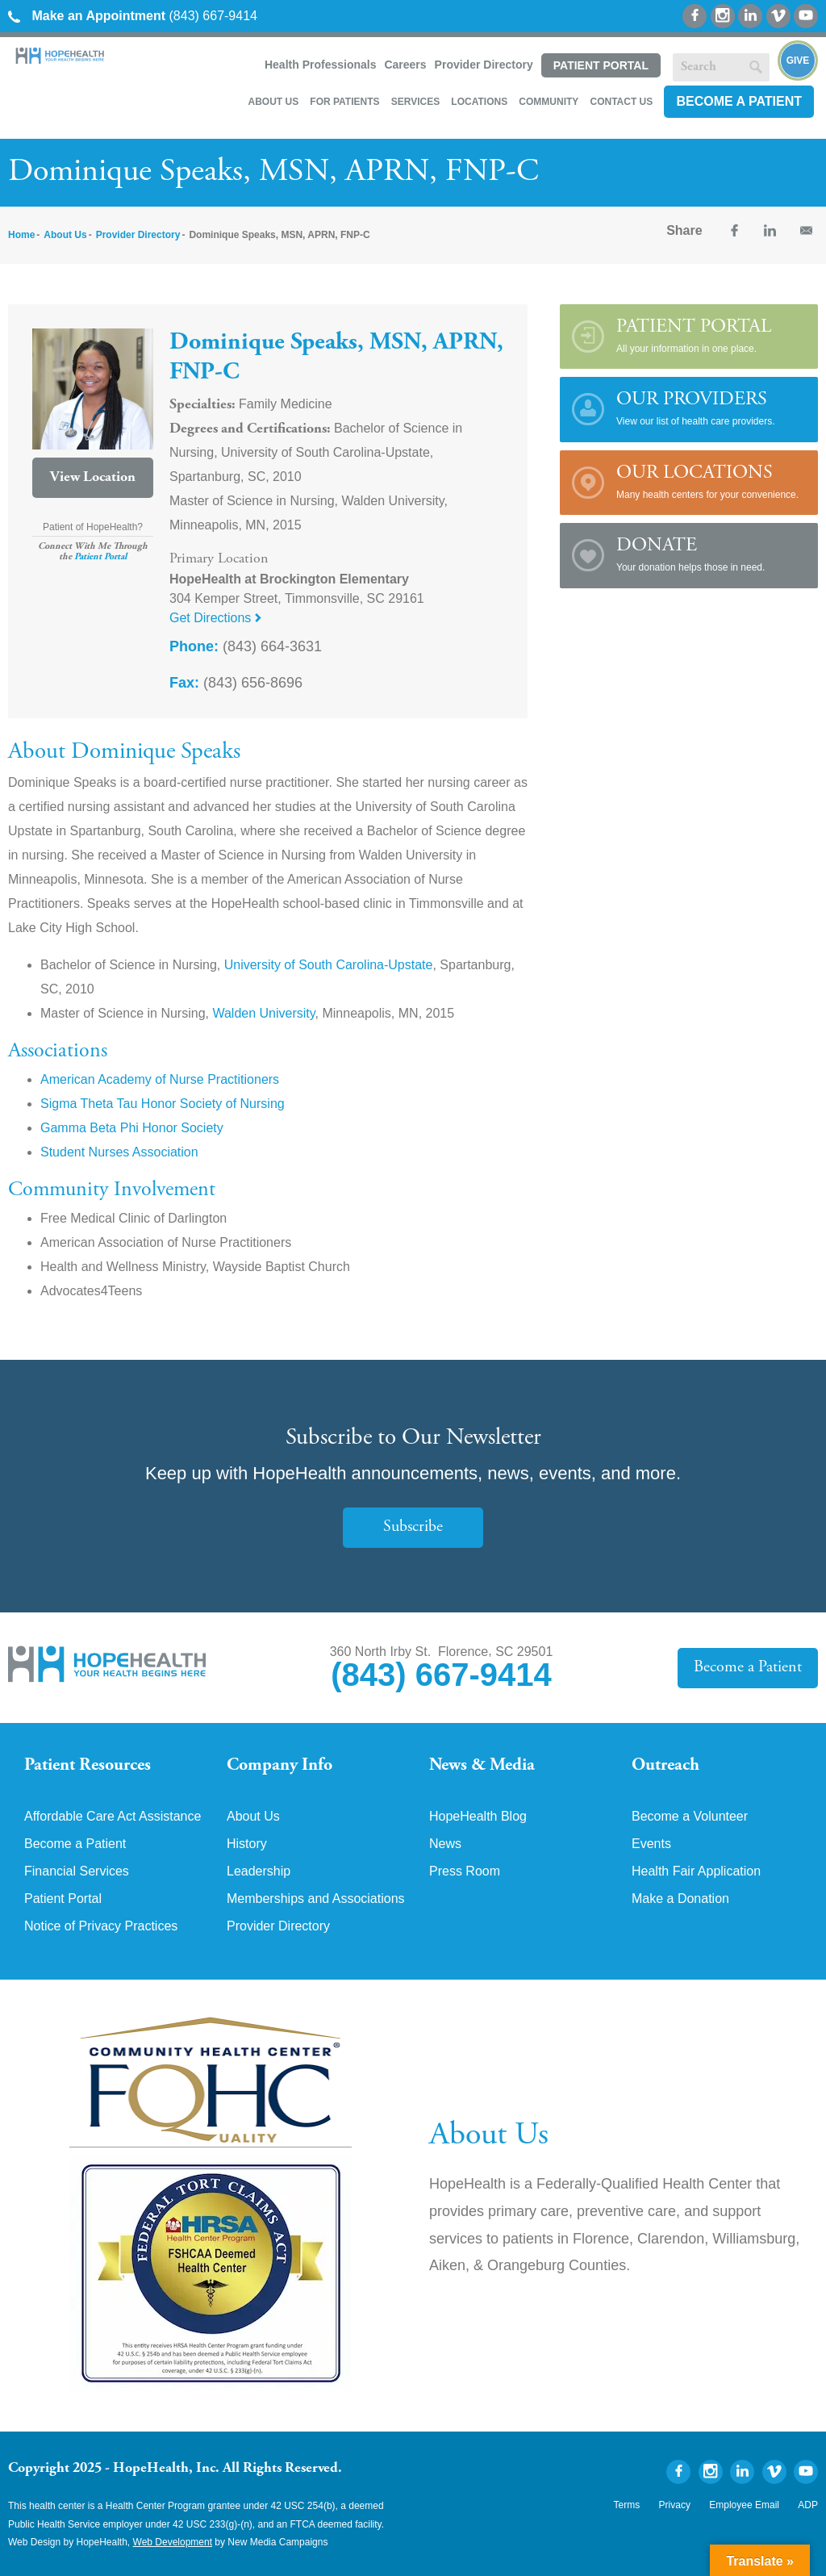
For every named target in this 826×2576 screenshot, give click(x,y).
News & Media (482, 1766)
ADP (808, 2505)
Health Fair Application (696, 1871)
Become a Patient (739, 101)
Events (651, 1844)
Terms (627, 2505)
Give (798, 60)
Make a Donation (680, 1898)
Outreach (665, 1766)
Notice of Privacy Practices (100, 1926)
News (445, 1844)
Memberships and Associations (316, 1898)
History (247, 1844)
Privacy (674, 2505)
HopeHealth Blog (478, 1816)
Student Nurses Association (119, 1152)
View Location (93, 477)
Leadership (258, 1871)
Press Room (464, 1871)
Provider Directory (484, 64)
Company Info (279, 1766)
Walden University (263, 1013)
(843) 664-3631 (245, 646)
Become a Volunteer (690, 1816)
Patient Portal (601, 65)
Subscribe (413, 1527)
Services (415, 101)
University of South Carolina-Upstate (328, 965)
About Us (273, 101)
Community (548, 101)
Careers (405, 64)
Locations (479, 101)
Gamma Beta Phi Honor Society (131, 1128)
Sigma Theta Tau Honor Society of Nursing (162, 1103)
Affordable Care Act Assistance (112, 1816)
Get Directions (215, 618)
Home (21, 234)
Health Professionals (321, 64)
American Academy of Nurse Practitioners (159, 1079)
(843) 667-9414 (132, 16)
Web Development (173, 2542)
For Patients (344, 101)
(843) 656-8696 (235, 683)
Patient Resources (87, 1766)
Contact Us (621, 101)
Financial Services (76, 1871)
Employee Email (744, 2505)
